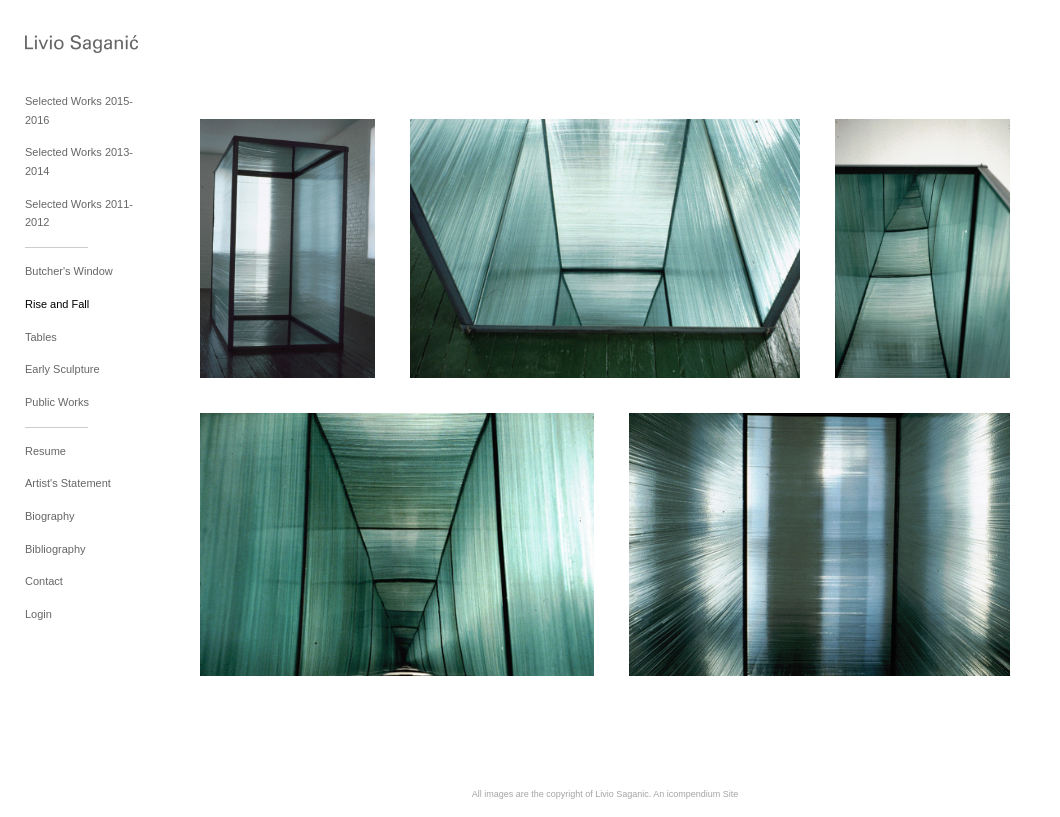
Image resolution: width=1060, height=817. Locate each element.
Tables (41, 337)
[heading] (75, 46)
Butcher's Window (69, 271)
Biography (50, 516)
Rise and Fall (57, 304)
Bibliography (55, 549)
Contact (44, 581)
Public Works (57, 402)
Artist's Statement (68, 483)
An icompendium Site (695, 794)
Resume (45, 451)
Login (38, 614)
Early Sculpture (62, 369)
